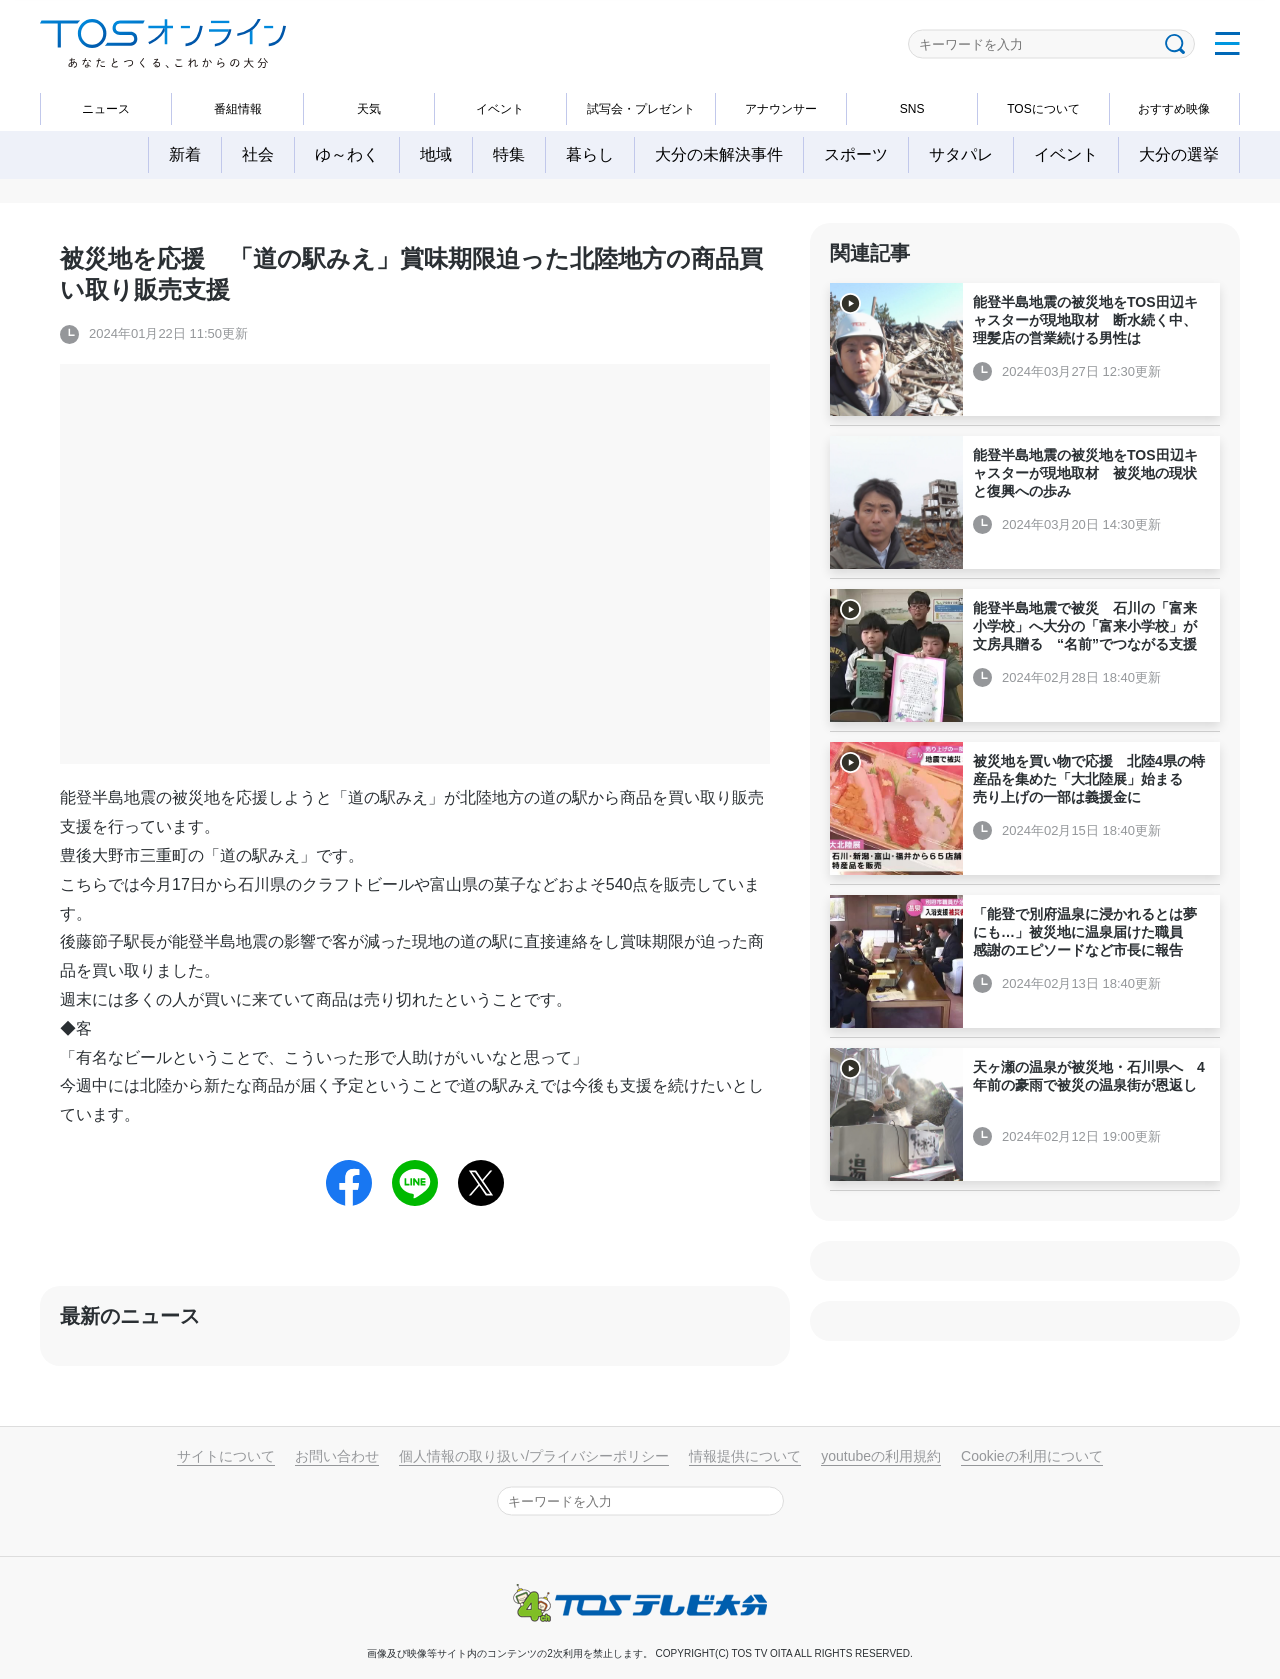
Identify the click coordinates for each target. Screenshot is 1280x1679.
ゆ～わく (347, 154)
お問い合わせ (337, 1456)
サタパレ (961, 154)
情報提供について (745, 1456)
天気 (369, 109)
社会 (258, 154)
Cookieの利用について (1032, 1456)
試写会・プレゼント (641, 109)
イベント (500, 109)
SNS (912, 109)
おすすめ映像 (1174, 109)
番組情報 (238, 109)
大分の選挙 (1179, 154)
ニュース (106, 109)
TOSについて (1043, 109)
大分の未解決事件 (719, 154)
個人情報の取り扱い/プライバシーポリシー (534, 1456)
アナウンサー (781, 109)
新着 (185, 154)
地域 (436, 154)
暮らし (590, 154)
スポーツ (856, 154)
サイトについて (226, 1456)
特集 (509, 154)
